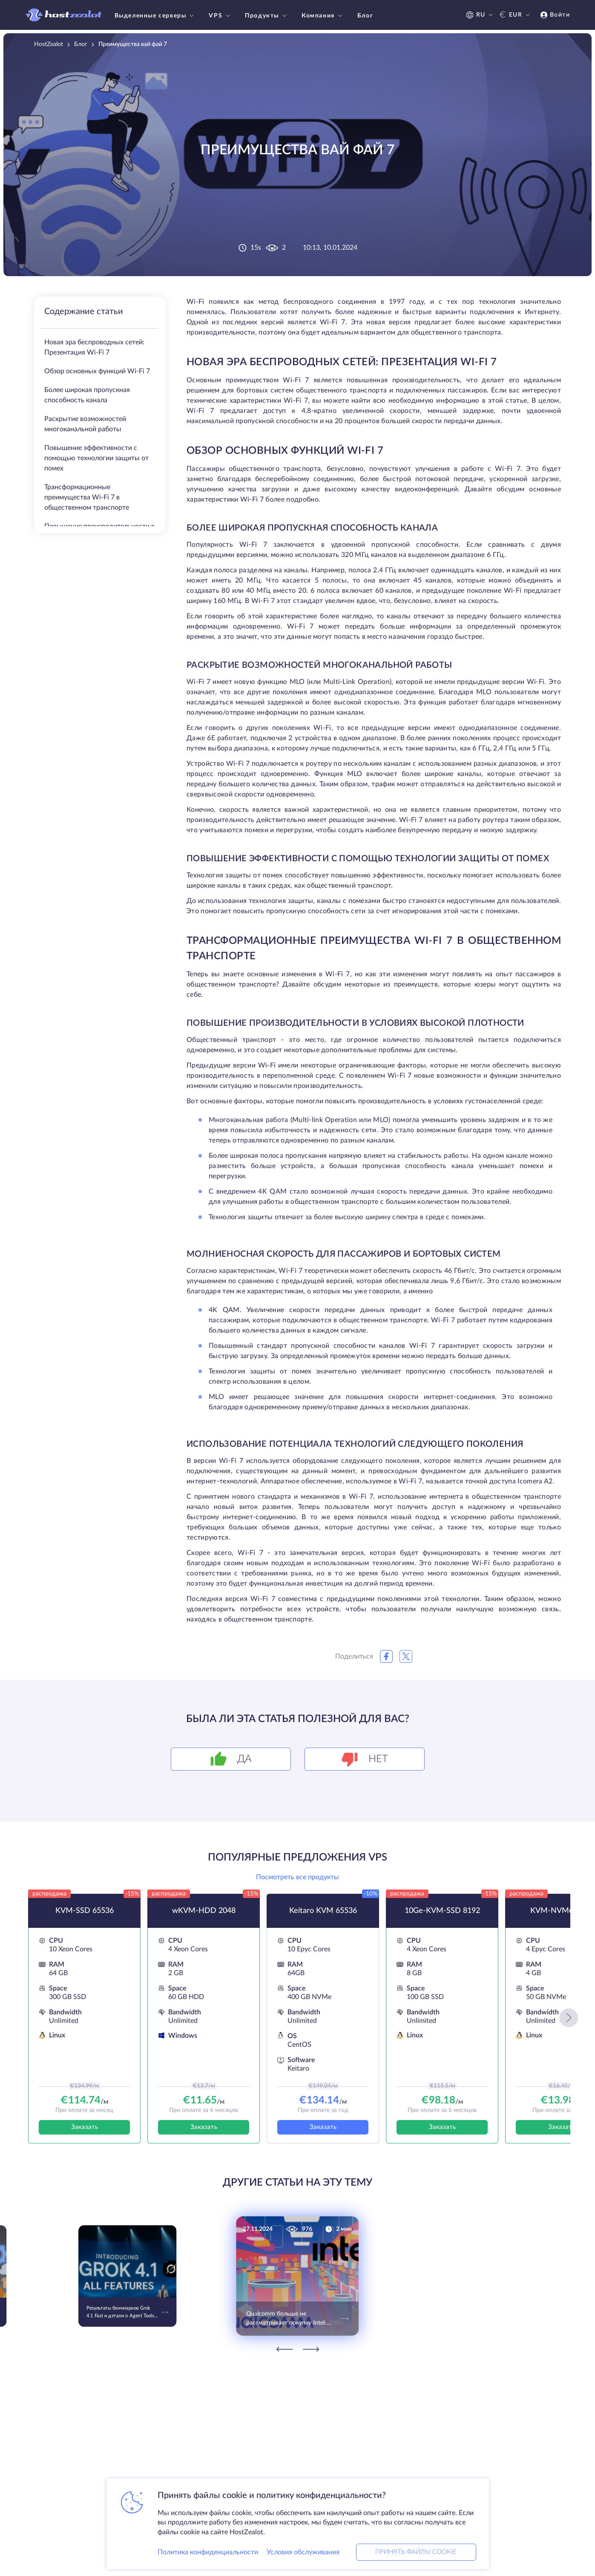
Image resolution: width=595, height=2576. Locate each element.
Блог (365, 16)
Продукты (267, 16)
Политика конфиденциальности (208, 2552)
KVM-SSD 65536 (84, 1911)
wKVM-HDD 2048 (204, 1911)
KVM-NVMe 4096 (561, 1911)
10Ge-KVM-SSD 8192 (442, 1911)
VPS (220, 16)
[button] (568, 2017)
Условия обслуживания (303, 2552)
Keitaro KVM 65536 (323, 1911)
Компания (323, 16)
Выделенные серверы (155, 16)
